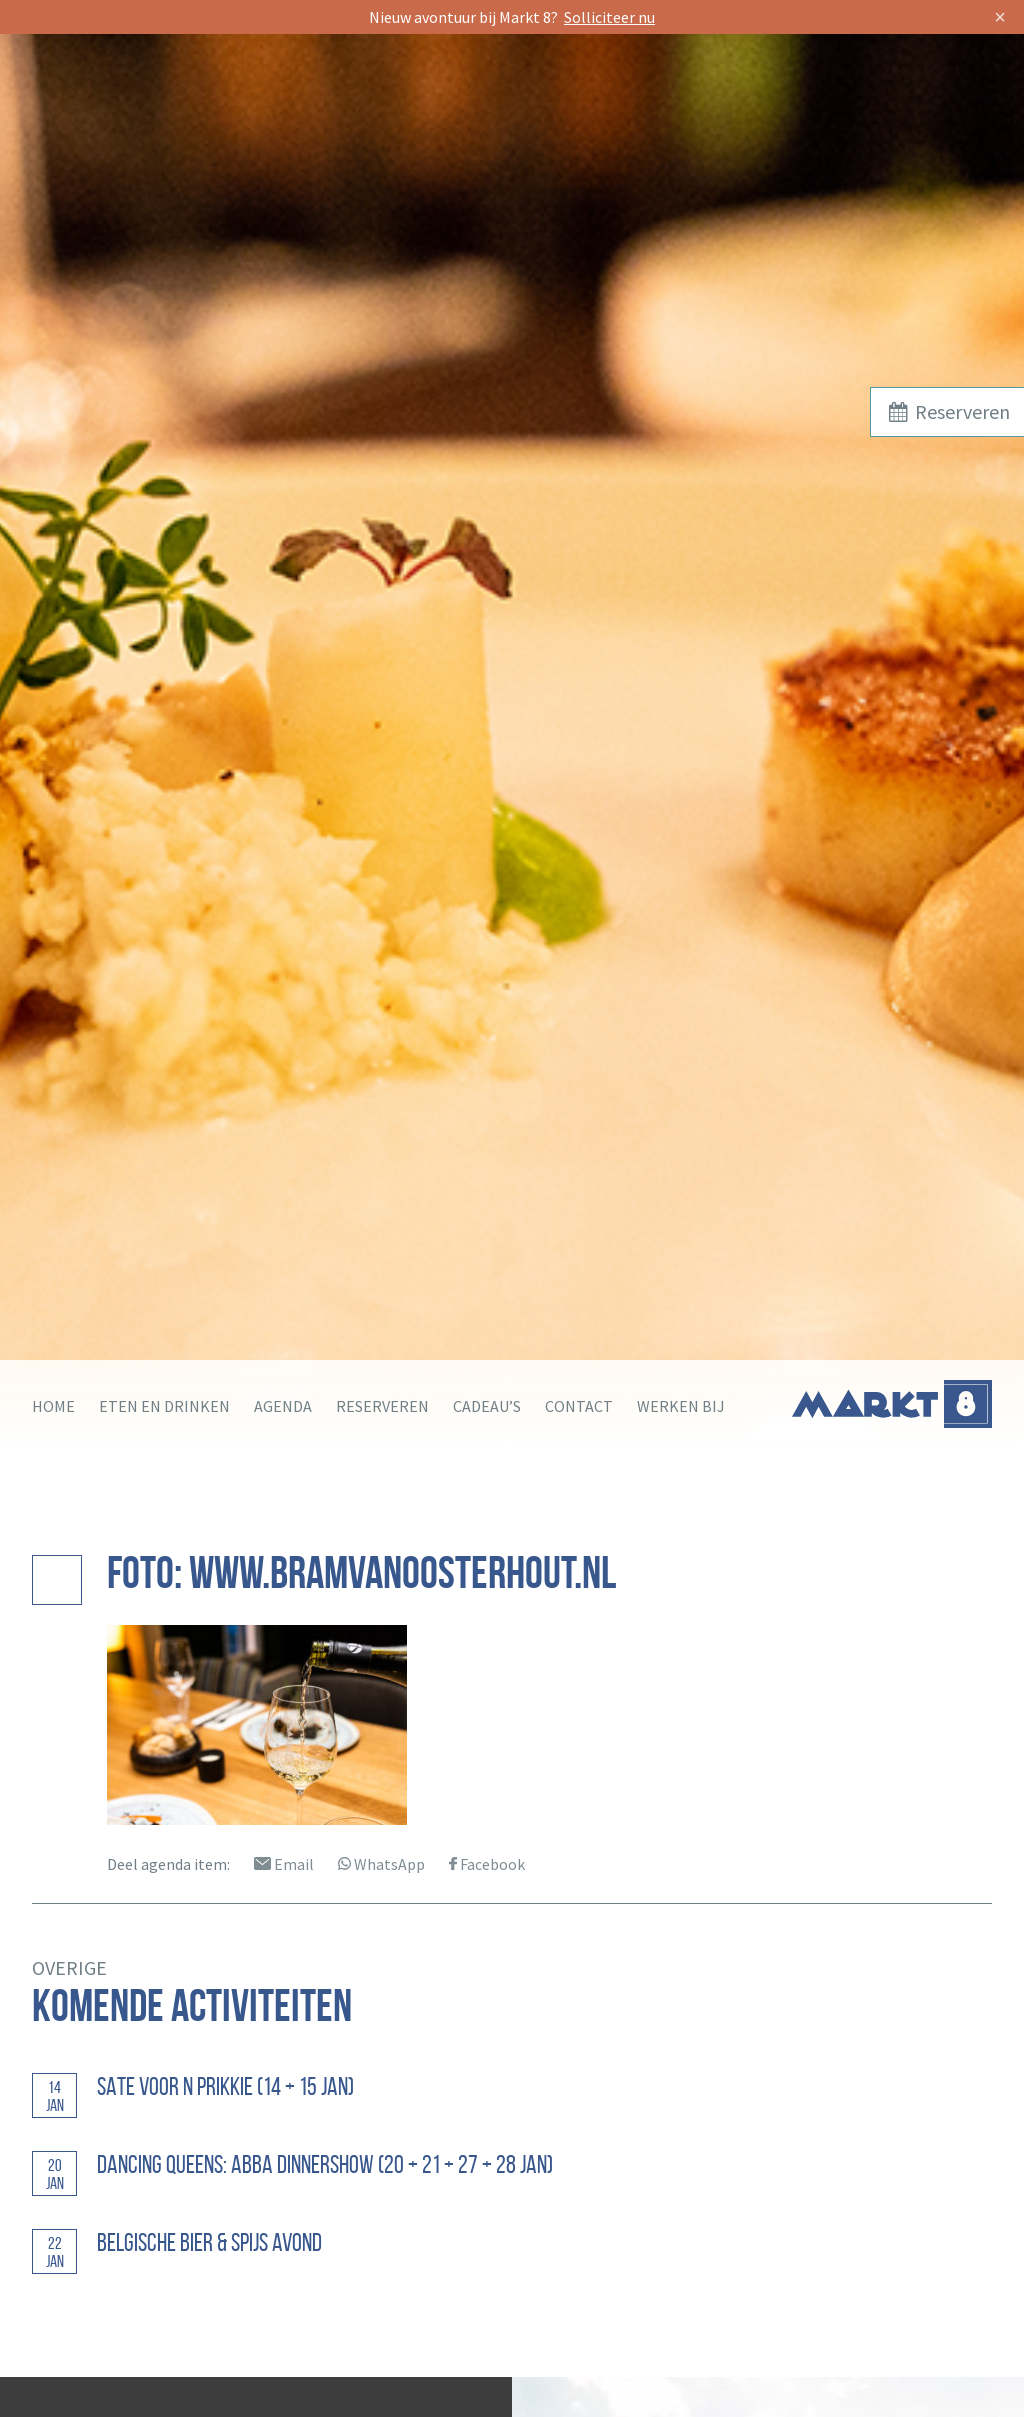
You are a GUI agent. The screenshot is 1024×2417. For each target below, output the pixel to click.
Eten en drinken (164, 1406)
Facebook (487, 1864)
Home (53, 1406)
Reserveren (382, 1406)
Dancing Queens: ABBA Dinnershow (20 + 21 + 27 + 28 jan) (325, 2164)
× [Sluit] (1000, 17)
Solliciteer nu (609, 17)
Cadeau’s (487, 1406)
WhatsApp (381, 1864)
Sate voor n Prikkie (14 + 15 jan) (225, 2086)
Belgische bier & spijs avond (209, 2242)
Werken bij (681, 1406)
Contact (579, 1406)
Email (284, 1864)
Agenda (283, 1406)
